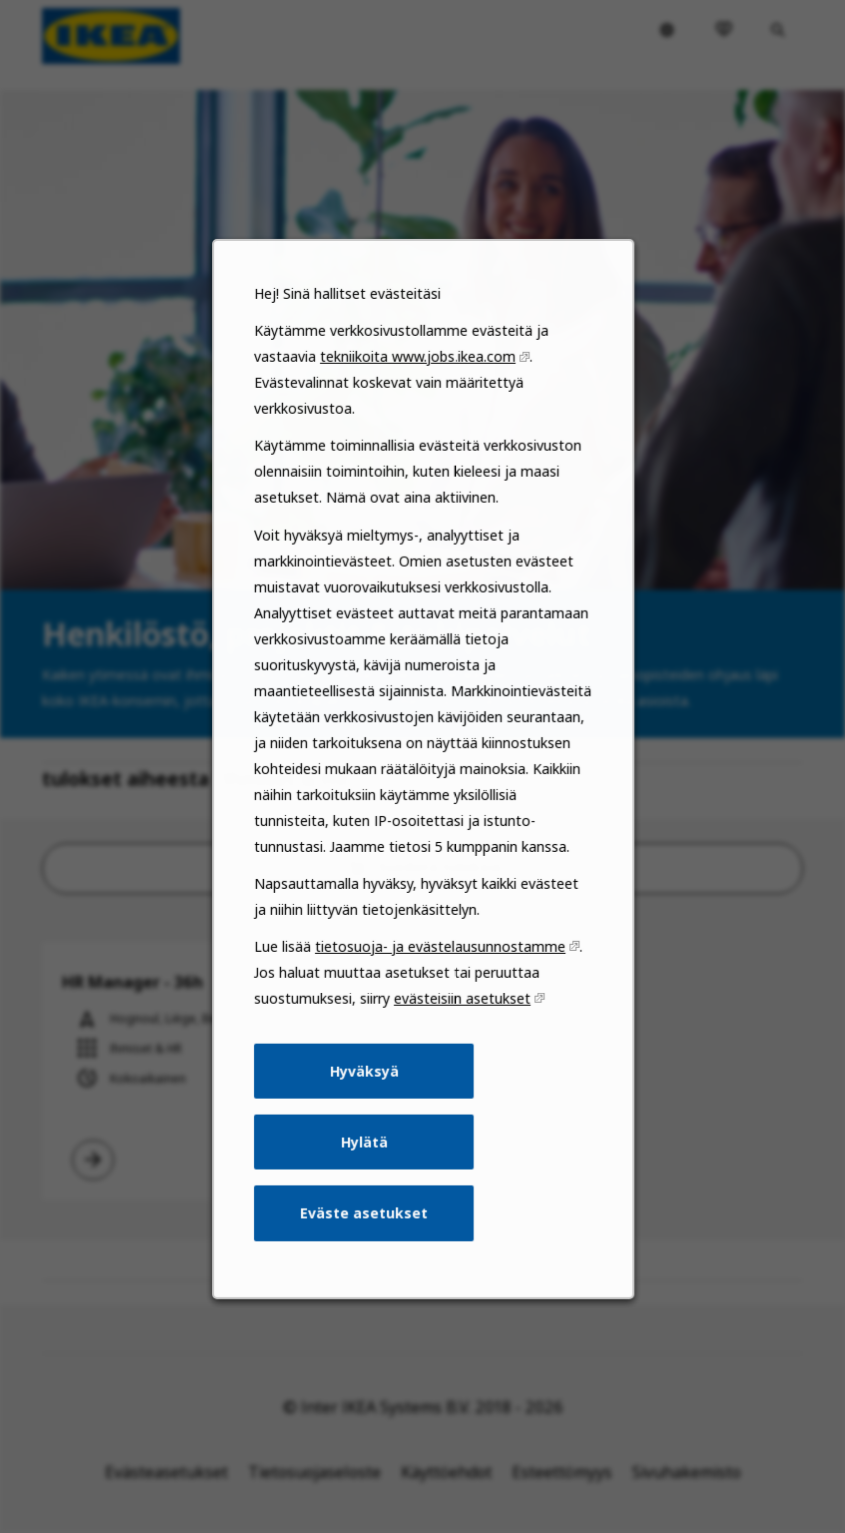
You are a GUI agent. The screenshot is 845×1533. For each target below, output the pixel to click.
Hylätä (366, 1177)
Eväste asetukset (366, 1244)
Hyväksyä (366, 1109)
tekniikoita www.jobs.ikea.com (418, 432)
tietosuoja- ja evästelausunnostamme (439, 991)
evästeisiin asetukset (460, 1040)
